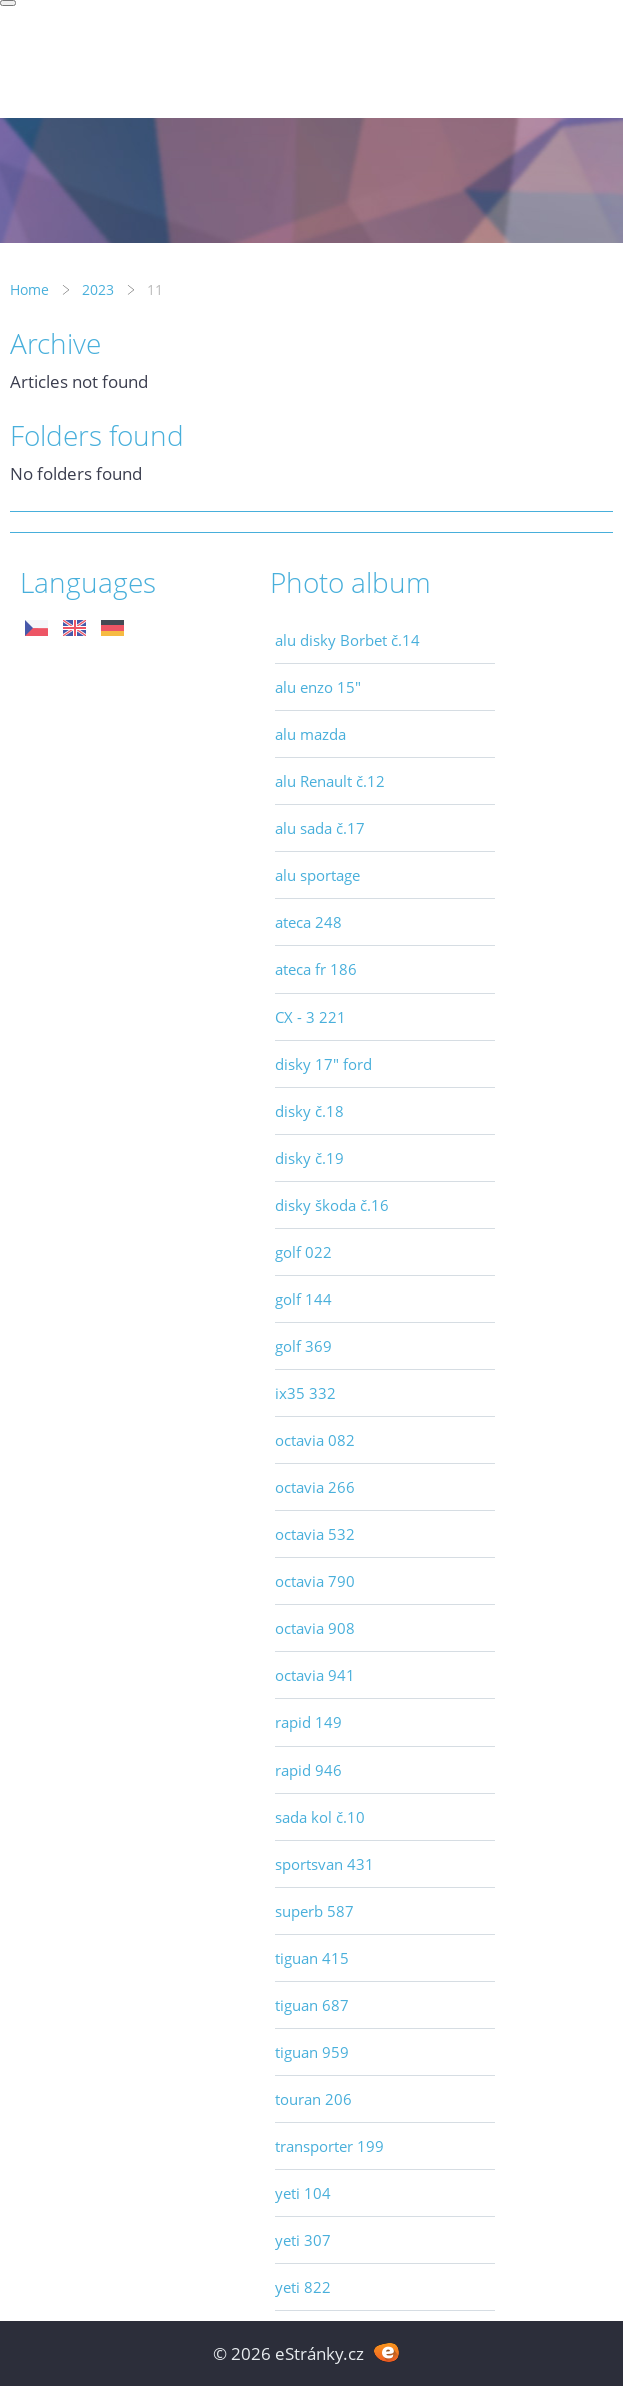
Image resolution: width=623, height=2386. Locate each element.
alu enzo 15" (318, 687)
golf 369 (303, 1346)
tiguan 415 (312, 1958)
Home (29, 289)
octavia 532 (315, 1534)
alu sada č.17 (320, 828)
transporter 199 (329, 2146)
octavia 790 (315, 1581)
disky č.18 (309, 1111)
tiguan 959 (312, 2052)
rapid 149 (308, 1722)
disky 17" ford (323, 1064)
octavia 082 (315, 1440)
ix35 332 (305, 1393)
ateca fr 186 (316, 969)
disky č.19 (309, 1158)
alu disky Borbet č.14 (347, 640)
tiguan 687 (312, 2005)
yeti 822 (303, 2287)
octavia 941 (315, 1675)
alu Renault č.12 (330, 781)
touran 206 (313, 2099)
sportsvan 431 (324, 1864)
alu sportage (317, 875)
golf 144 (303, 1299)
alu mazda (310, 734)
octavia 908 (315, 1628)
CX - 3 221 (310, 1017)
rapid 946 (308, 1770)
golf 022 (303, 1252)
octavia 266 (315, 1487)
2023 (98, 289)
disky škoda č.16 (332, 1205)
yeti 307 (303, 2240)
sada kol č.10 (320, 1817)
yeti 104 (303, 2193)
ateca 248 (308, 922)
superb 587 (314, 1911)
